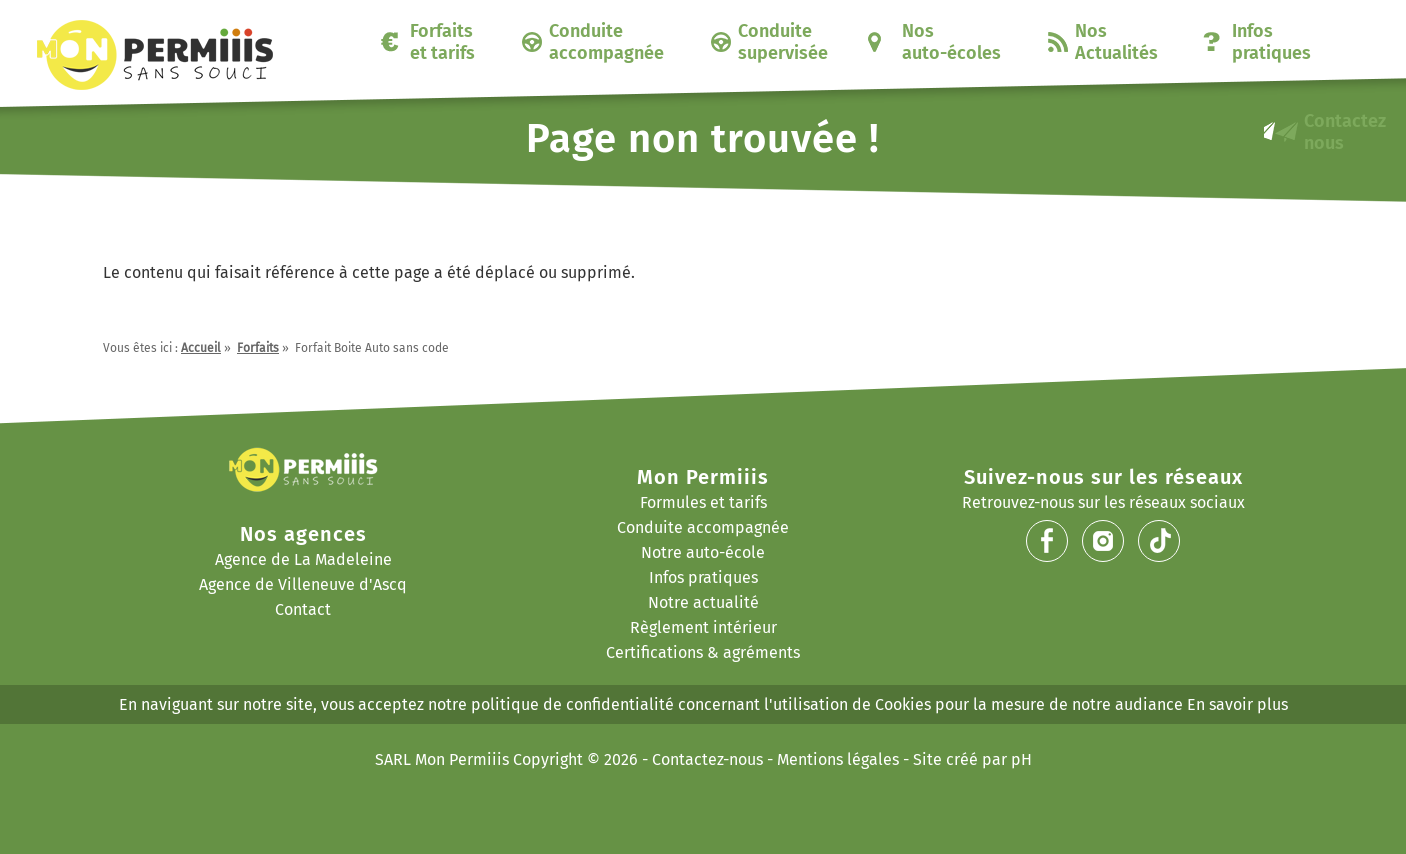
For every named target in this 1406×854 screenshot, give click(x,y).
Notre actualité (703, 602)
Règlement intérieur (703, 627)
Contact (303, 609)
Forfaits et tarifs (442, 42)
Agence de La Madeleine (303, 559)
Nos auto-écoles (951, 42)
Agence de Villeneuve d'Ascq (303, 584)
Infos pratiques (1271, 42)
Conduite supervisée (783, 42)
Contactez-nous (707, 759)
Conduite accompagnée (606, 42)
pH (1021, 759)
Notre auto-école (703, 552)
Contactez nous (1345, 132)
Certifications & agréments (703, 652)
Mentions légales (838, 759)
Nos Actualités (1116, 42)
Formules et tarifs (703, 502)
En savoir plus (1237, 704)
